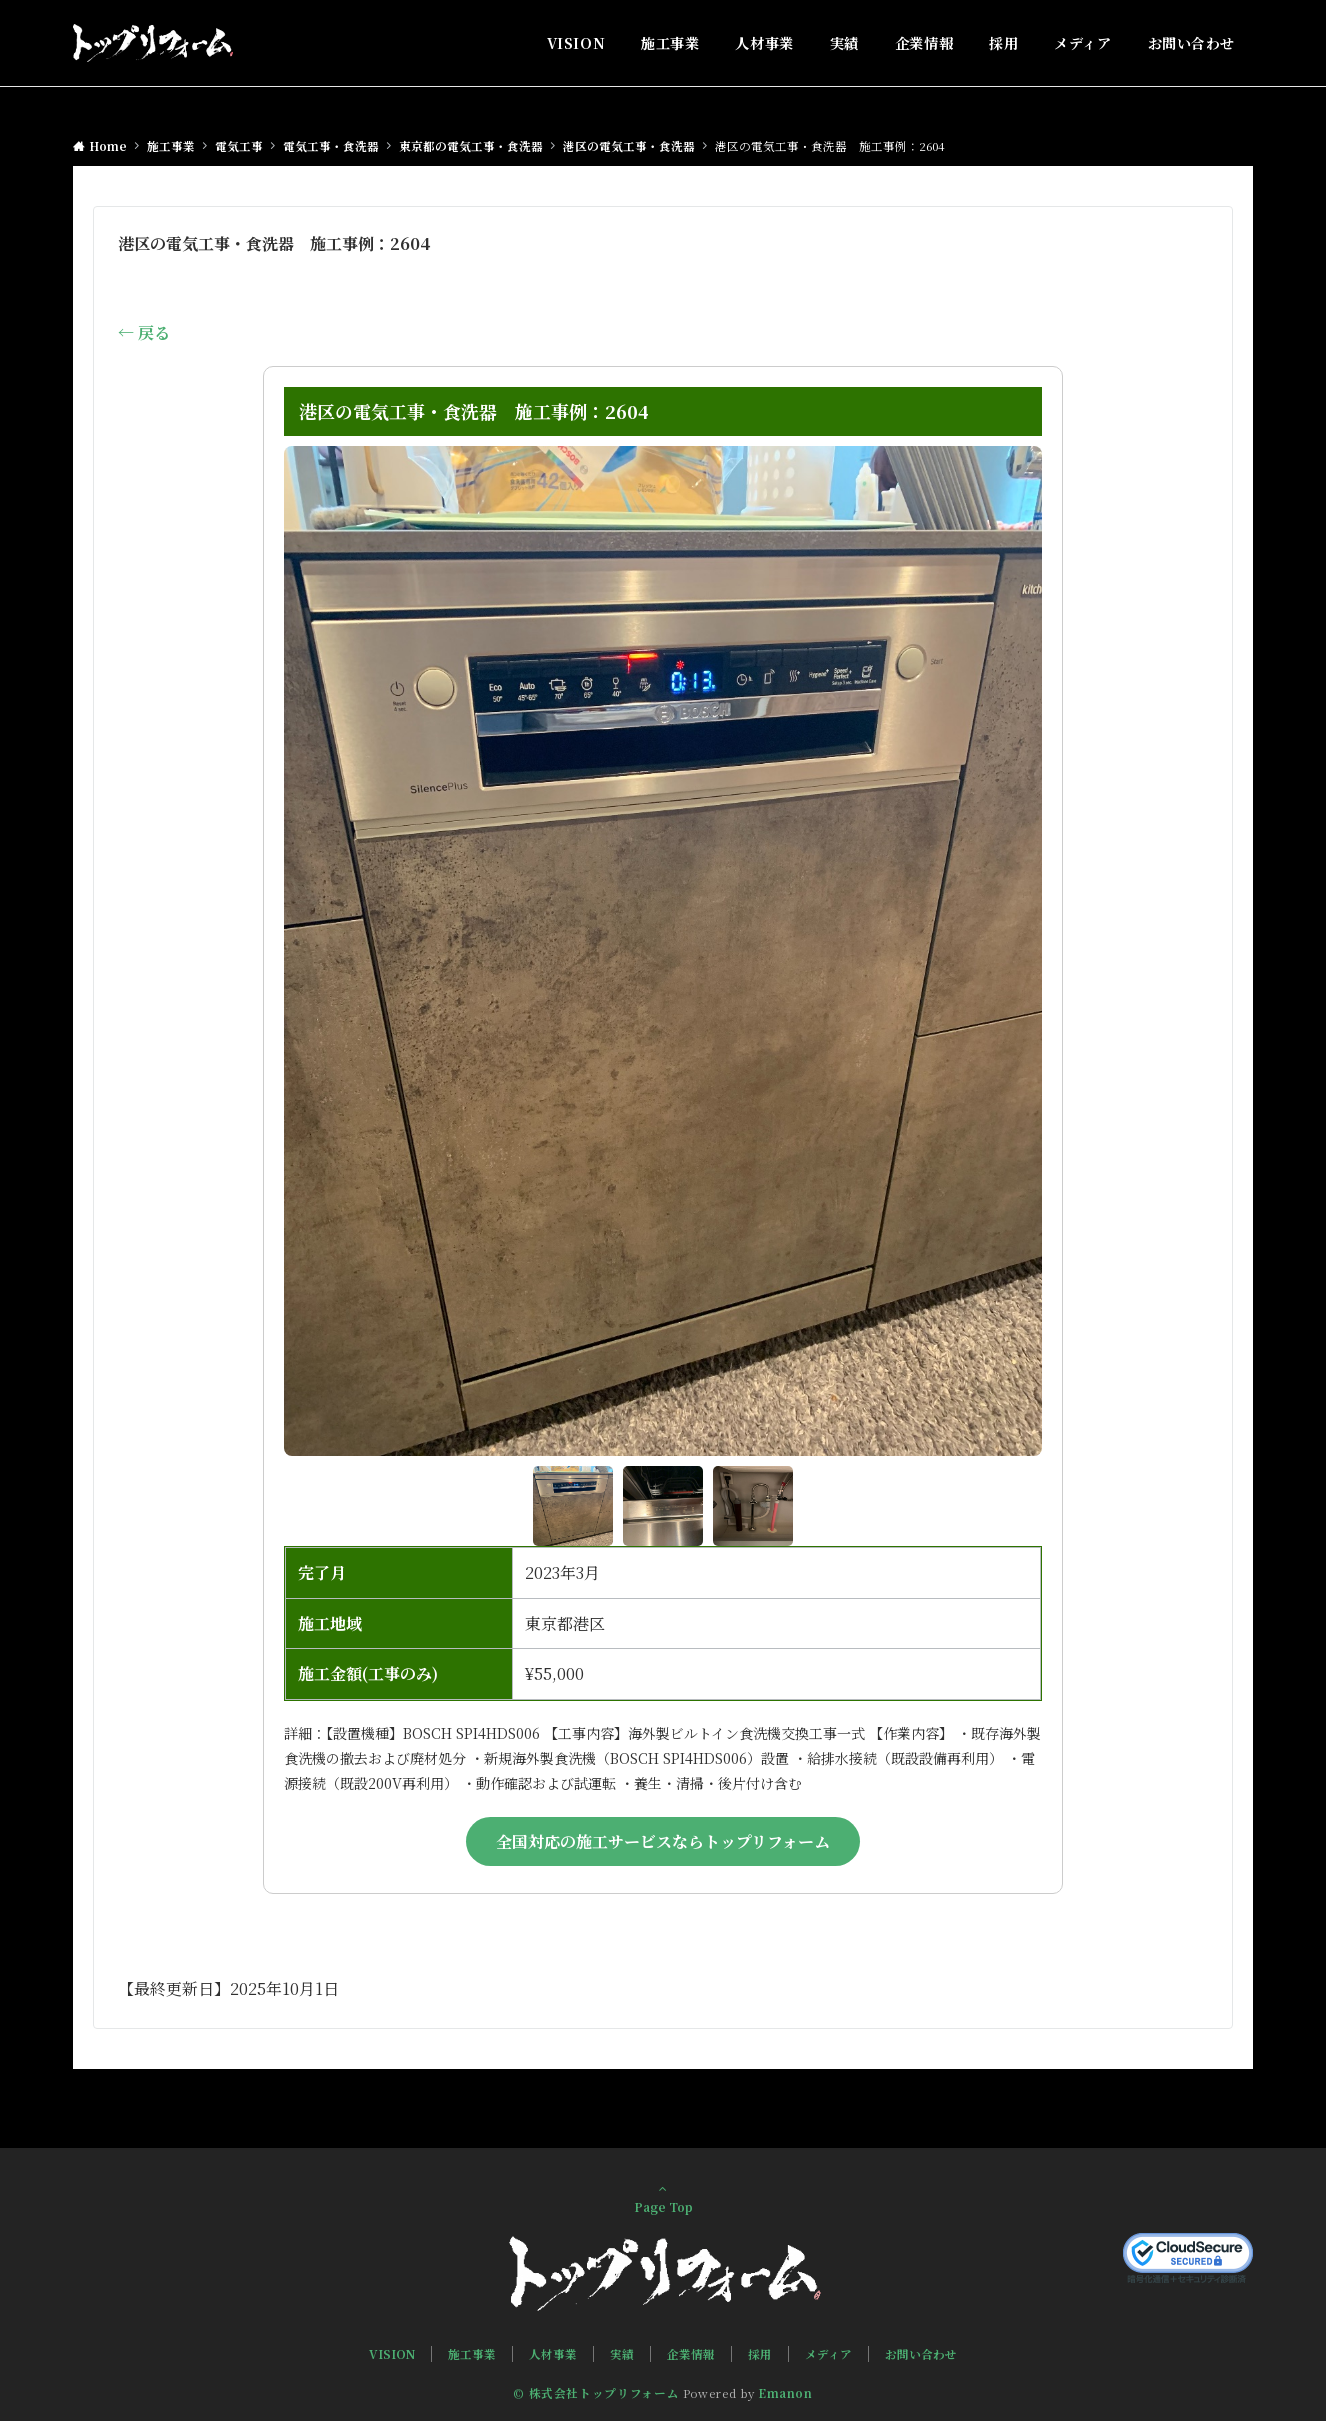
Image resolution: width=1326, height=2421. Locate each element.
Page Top (663, 2198)
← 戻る (144, 332)
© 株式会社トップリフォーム (596, 2393)
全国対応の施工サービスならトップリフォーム (663, 1841)
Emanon (785, 2393)
